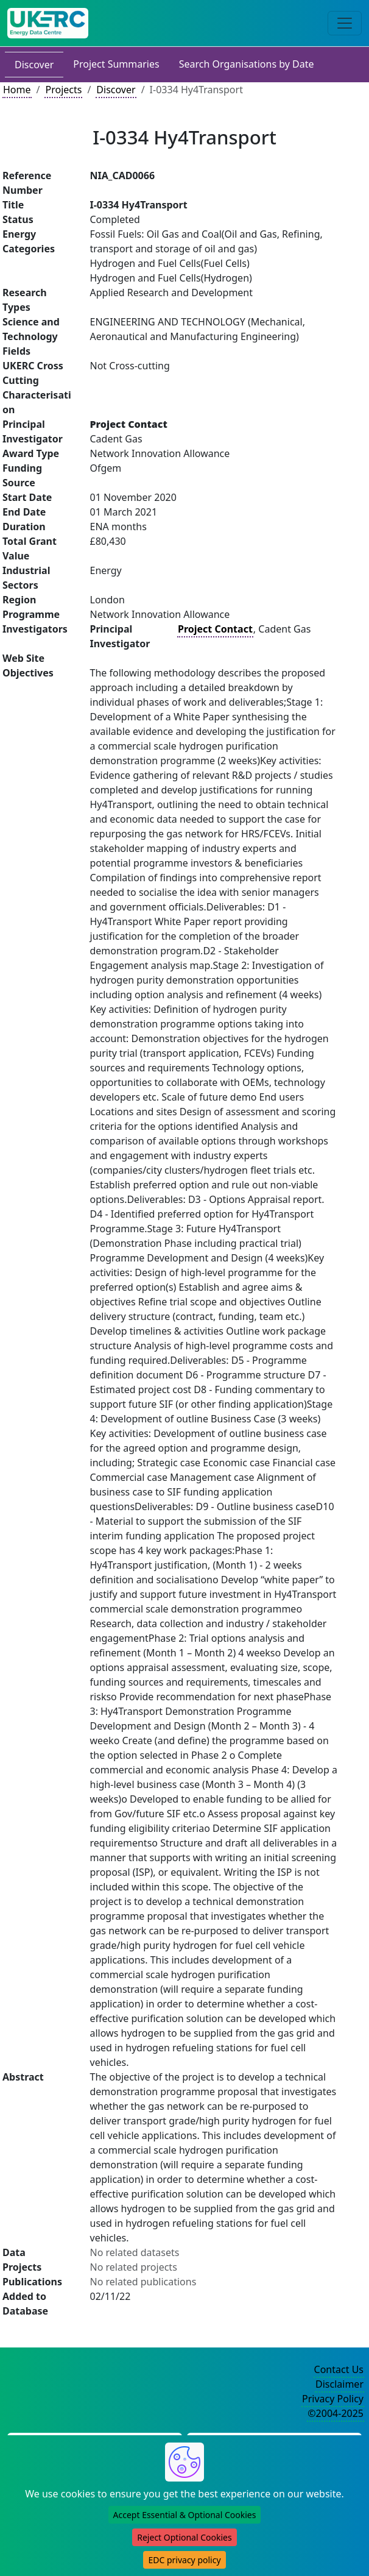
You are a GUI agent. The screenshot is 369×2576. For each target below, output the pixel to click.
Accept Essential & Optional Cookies (184, 2515)
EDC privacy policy (184, 2560)
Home (17, 89)
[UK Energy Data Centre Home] (47, 23)
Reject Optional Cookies (184, 2537)
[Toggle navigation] (345, 23)
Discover (34, 64)
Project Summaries (116, 64)
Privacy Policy (333, 2398)
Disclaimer (339, 2384)
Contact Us (339, 2369)
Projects (63, 89)
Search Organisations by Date (246, 64)
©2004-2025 (336, 2413)
